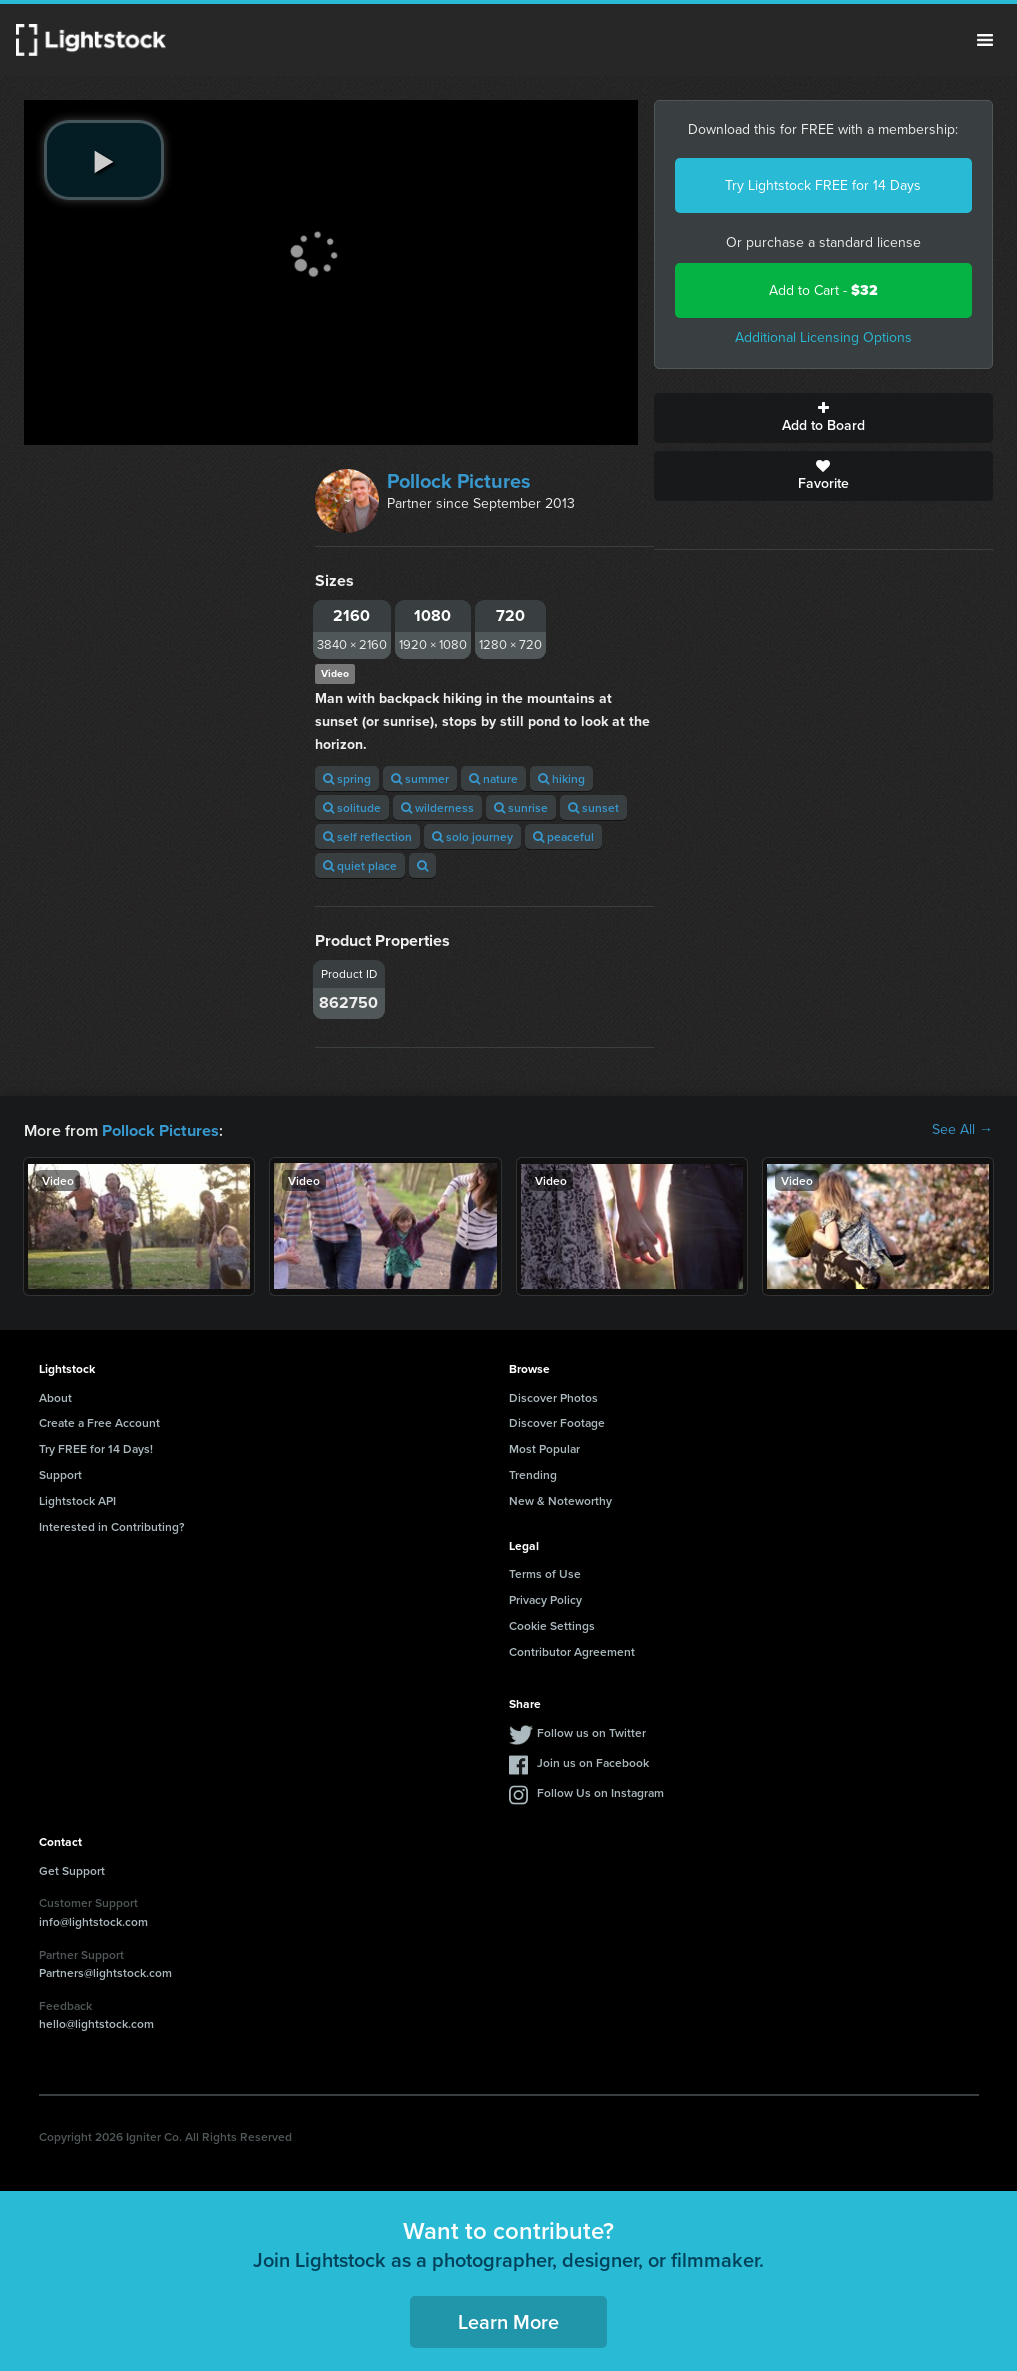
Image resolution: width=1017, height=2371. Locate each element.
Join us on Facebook (593, 1761)
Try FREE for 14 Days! (96, 1447)
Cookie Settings (552, 1624)
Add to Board (823, 418)
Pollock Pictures (459, 481)
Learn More (508, 2320)
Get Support (72, 1869)
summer (420, 778)
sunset (593, 807)
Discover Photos (553, 1396)
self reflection (367, 836)
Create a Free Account (99, 1421)
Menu (985, 40)
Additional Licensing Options (823, 337)
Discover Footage (557, 1421)
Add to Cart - (823, 290)
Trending (533, 1473)
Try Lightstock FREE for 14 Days (823, 185)
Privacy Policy (545, 1598)
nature (493, 778)
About (55, 1396)
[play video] (104, 160)
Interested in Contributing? (112, 1525)
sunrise (521, 807)
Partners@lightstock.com (105, 1971)
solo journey (472, 836)
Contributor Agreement (572, 1650)
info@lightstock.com (93, 1920)
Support (60, 1473)
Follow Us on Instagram (600, 1791)
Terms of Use (545, 1572)
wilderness (437, 807)
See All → (962, 1130)
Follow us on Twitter (591, 1731)
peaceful (563, 836)
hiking (561, 778)
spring (347, 778)
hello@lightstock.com (96, 2022)
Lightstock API (77, 1499)
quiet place (360, 865)
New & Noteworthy (560, 1499)
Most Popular (544, 1447)
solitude (352, 807)
